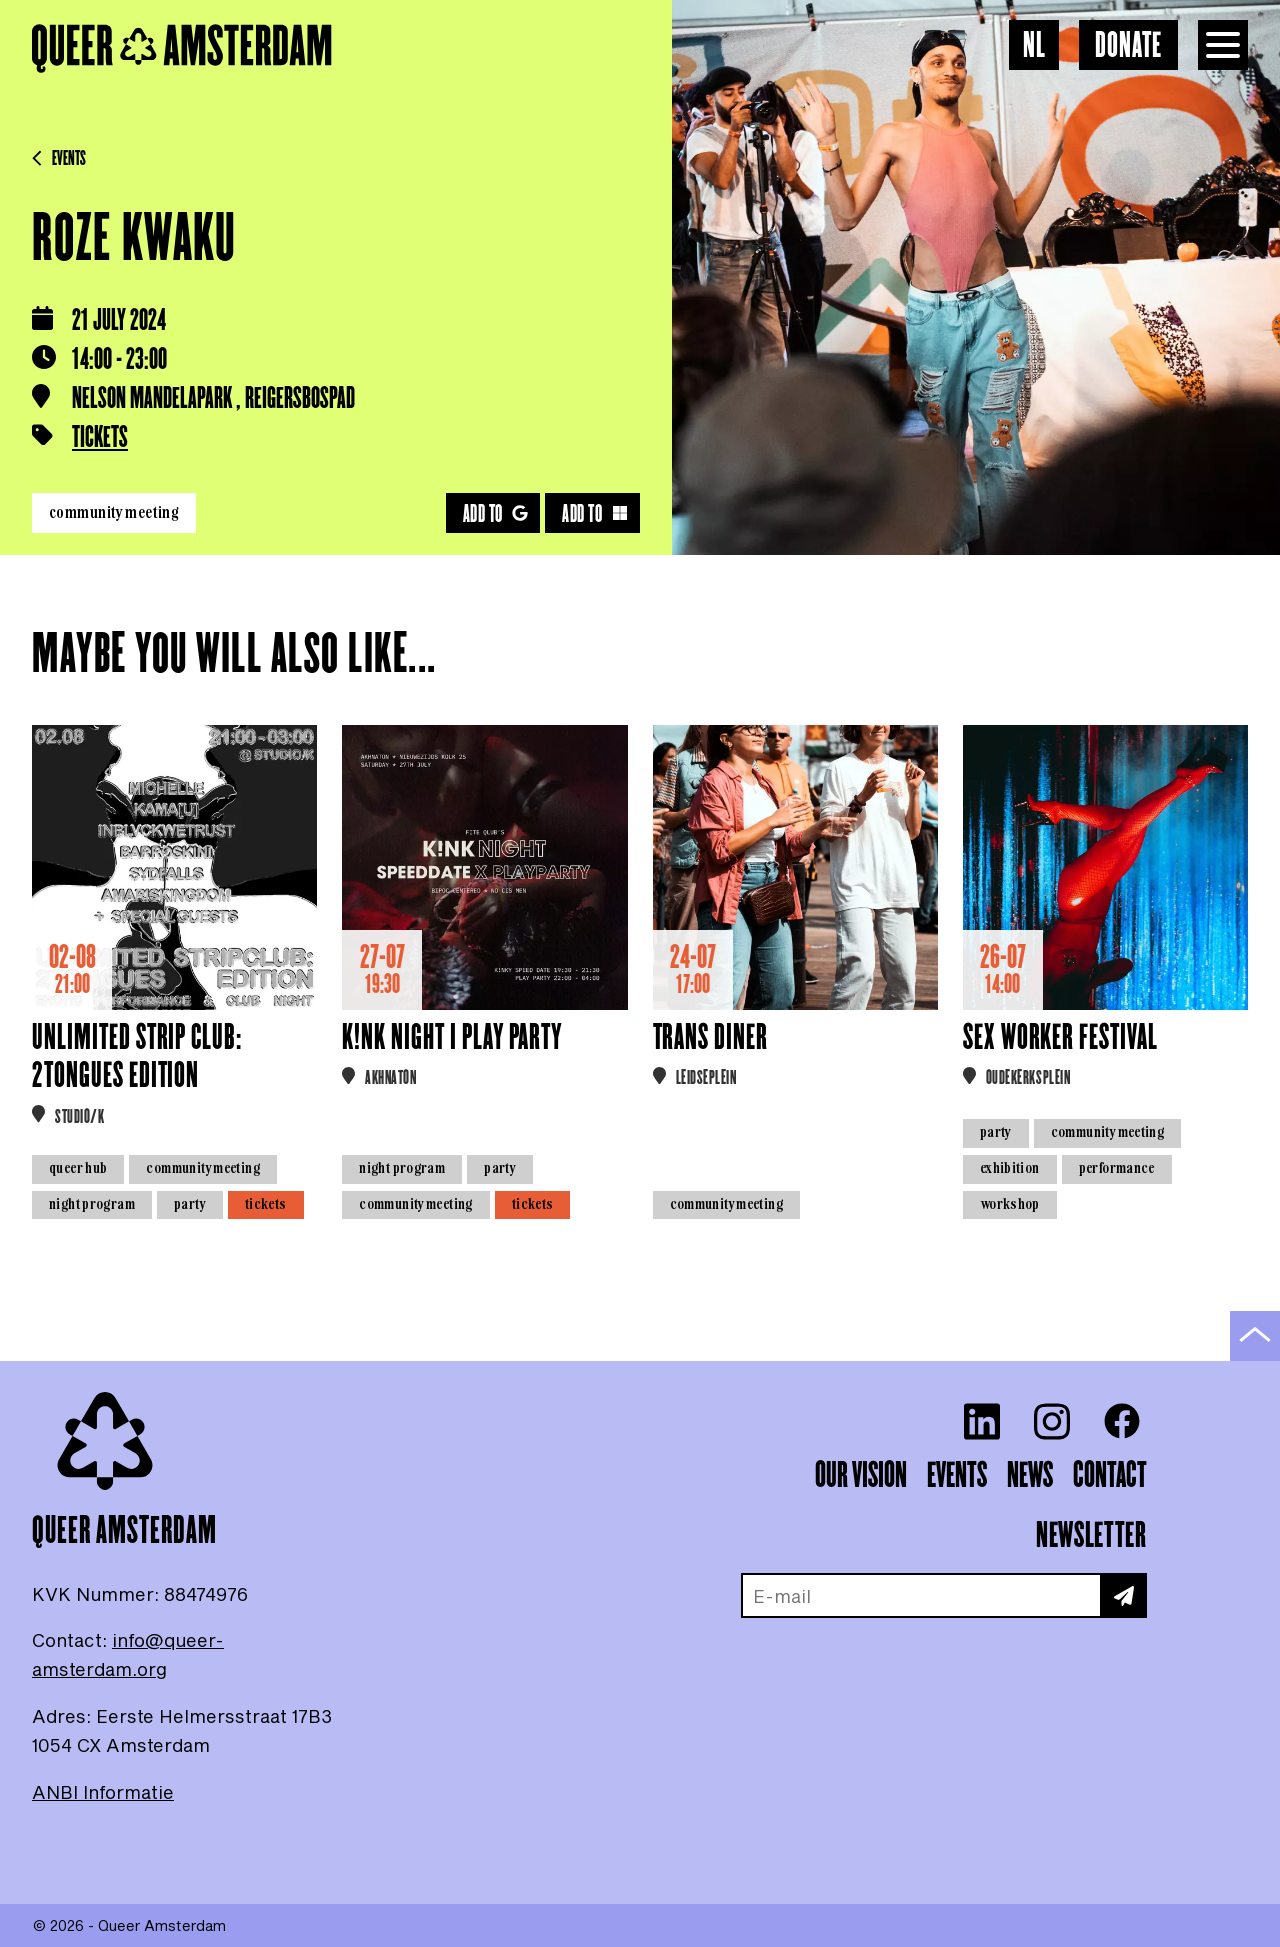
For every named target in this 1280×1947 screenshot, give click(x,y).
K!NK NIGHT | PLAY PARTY (452, 1038)
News (1030, 1476)
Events (59, 159)
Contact (1110, 1476)
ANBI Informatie (103, 1792)
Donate (1128, 46)
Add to (496, 514)
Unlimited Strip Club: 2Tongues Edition (137, 1057)
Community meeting (114, 512)
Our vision (861, 1476)
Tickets (100, 438)
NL (1034, 46)
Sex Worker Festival (1060, 1038)
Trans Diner (711, 1038)
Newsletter (1091, 1536)
